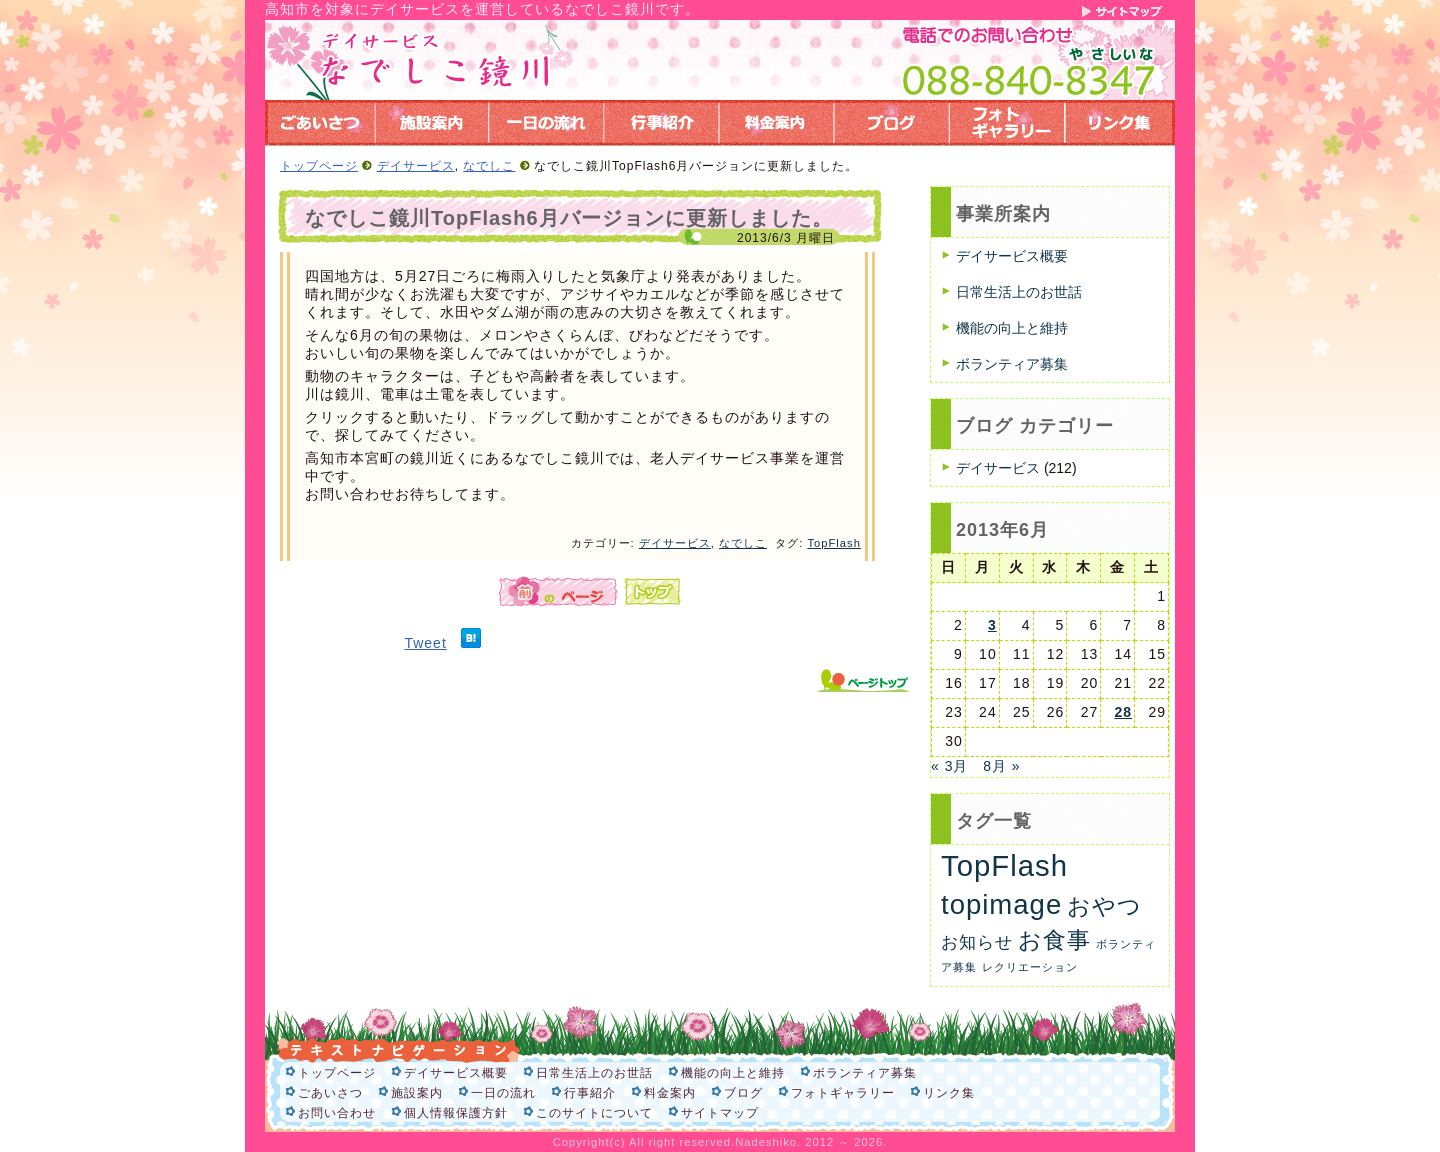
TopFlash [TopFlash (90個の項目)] (1004, 865)
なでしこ (489, 166)
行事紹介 (590, 1093)
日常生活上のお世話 (1019, 292)
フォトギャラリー (843, 1093)
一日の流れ (503, 1093)
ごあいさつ (330, 1093)
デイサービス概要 (1012, 256)
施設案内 (417, 1093)
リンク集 (949, 1093)
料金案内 (670, 1093)
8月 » (1001, 766)
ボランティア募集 (1012, 364)
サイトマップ (720, 1113)
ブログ (743, 1093)
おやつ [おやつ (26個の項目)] (1104, 906)
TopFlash (833, 543)
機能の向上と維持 (1012, 328)
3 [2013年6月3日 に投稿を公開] (992, 625)
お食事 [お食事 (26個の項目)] (1054, 940)
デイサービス (416, 166)
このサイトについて (594, 1113)
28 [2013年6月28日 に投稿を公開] (1123, 712)
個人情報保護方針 (456, 1113)
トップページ (319, 166)
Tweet (425, 643)
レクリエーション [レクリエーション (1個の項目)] (1030, 967)
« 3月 (949, 766)
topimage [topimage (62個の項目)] (1001, 904)
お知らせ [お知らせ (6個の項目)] (977, 942)
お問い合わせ (337, 1113)
